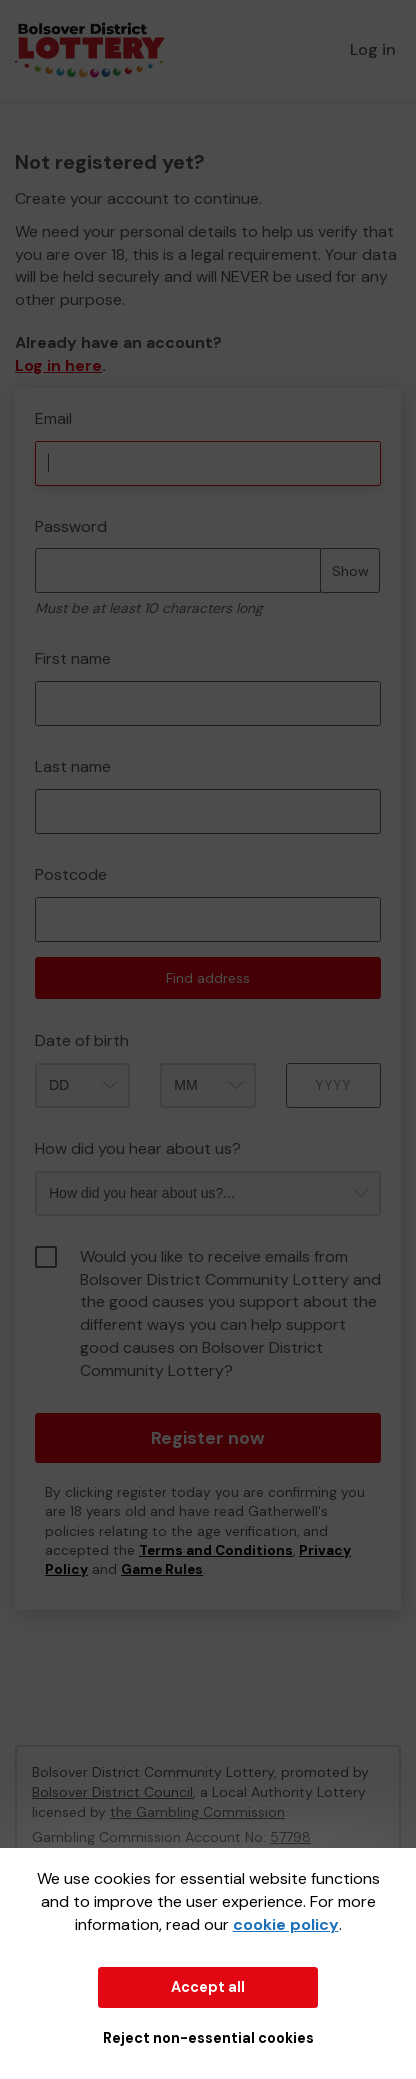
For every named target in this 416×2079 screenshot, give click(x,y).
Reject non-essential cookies (208, 2038)
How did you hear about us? (138, 1148)
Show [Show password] (350, 571)
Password (71, 526)
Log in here (58, 365)
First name (73, 658)
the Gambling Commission (197, 1812)
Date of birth (82, 1040)
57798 (290, 1837)
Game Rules (162, 1569)
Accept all (208, 1987)
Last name (73, 766)
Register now (208, 1438)
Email (53, 418)
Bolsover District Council (112, 1792)
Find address (208, 978)
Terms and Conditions (216, 1550)
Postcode (71, 874)
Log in (373, 49)
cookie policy (286, 1924)
